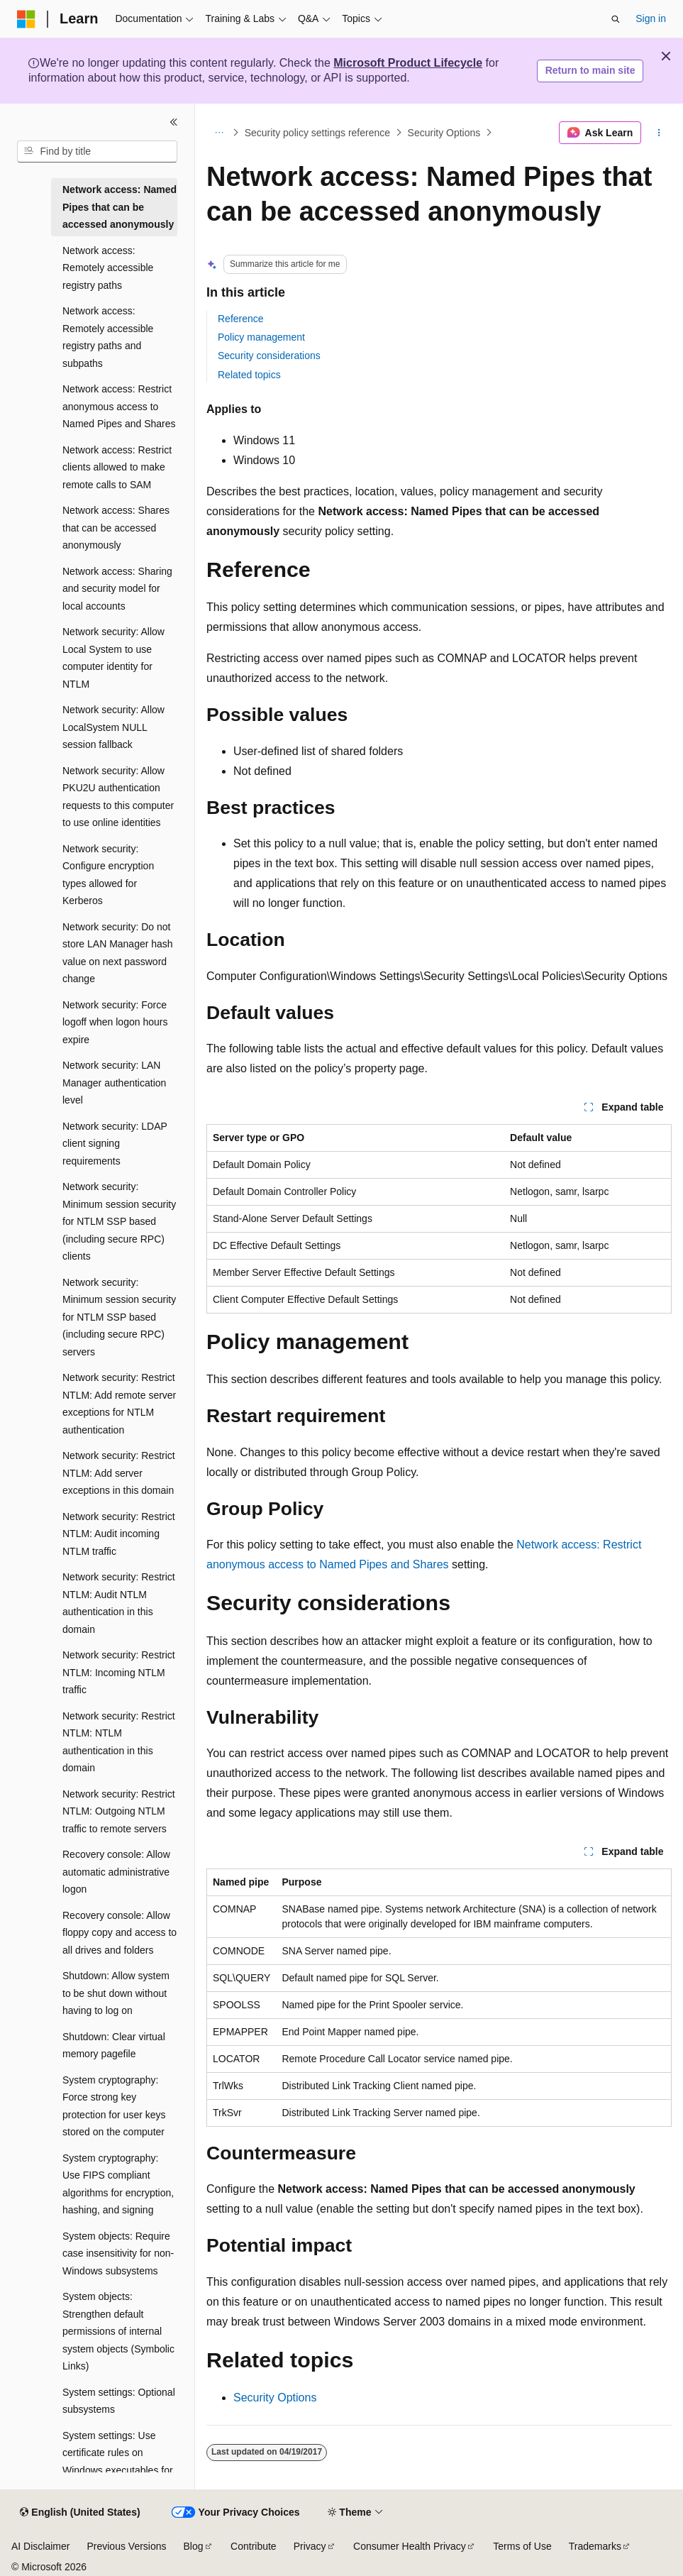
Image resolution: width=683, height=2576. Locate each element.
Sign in (650, 18)
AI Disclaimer (40, 2546)
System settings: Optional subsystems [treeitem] (118, 2401)
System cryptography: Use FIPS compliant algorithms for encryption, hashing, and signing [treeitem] (118, 2184)
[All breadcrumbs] (218, 132)
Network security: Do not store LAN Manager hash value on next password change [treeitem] (117, 953)
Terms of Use (522, 2546)
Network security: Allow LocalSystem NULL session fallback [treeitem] (113, 727)
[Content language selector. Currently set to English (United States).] (79, 2512)
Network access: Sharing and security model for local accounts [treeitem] (117, 589)
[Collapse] (174, 122)
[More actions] (659, 132)
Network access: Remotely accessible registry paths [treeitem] (107, 268)
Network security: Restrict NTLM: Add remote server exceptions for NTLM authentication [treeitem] (119, 1404)
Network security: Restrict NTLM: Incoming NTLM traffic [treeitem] (118, 1672)
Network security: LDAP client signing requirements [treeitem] (114, 1144)
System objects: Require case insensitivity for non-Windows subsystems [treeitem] (118, 2253)
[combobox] (97, 152)
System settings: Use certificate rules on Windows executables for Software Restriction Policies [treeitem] (117, 2470)
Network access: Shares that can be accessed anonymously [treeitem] (116, 528)
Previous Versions (126, 2546)
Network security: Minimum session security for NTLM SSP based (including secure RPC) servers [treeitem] (119, 1317)
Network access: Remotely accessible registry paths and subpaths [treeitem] (107, 337)
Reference (241, 318)
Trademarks (595, 2546)
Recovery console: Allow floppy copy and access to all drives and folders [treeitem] (119, 1933)
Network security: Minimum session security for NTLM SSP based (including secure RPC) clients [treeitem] (119, 1221)
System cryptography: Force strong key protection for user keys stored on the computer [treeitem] (114, 2106)
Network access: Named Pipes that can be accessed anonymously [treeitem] (119, 207)
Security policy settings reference (317, 132)
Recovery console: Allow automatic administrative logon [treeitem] (116, 1872)
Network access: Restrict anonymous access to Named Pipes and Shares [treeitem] (119, 406)
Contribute (254, 2546)
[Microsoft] (26, 19)
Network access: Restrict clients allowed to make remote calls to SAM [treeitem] (117, 467)
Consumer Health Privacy (409, 2546)
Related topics (249, 374)
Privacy (310, 2546)
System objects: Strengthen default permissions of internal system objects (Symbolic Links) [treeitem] (118, 2331)
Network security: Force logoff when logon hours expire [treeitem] (114, 1022)
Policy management (261, 337)
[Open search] (615, 19)
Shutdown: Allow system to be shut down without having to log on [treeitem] (116, 1993)
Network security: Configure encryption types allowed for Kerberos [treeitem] (108, 875)
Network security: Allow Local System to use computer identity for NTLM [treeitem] (113, 658)
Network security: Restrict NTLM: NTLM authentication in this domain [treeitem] (118, 1742)
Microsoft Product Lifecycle (407, 63)
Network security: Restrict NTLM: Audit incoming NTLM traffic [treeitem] (118, 1534)
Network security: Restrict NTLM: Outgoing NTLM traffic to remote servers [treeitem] (118, 1811)
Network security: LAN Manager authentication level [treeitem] (114, 1082)
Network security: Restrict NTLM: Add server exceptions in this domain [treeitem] (118, 1473)
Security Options (444, 132)
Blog (194, 2546)
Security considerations (269, 355)
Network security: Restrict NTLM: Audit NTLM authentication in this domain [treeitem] (118, 1603)
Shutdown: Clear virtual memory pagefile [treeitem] (113, 2045)
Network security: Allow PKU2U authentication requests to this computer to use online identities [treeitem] (118, 797)
